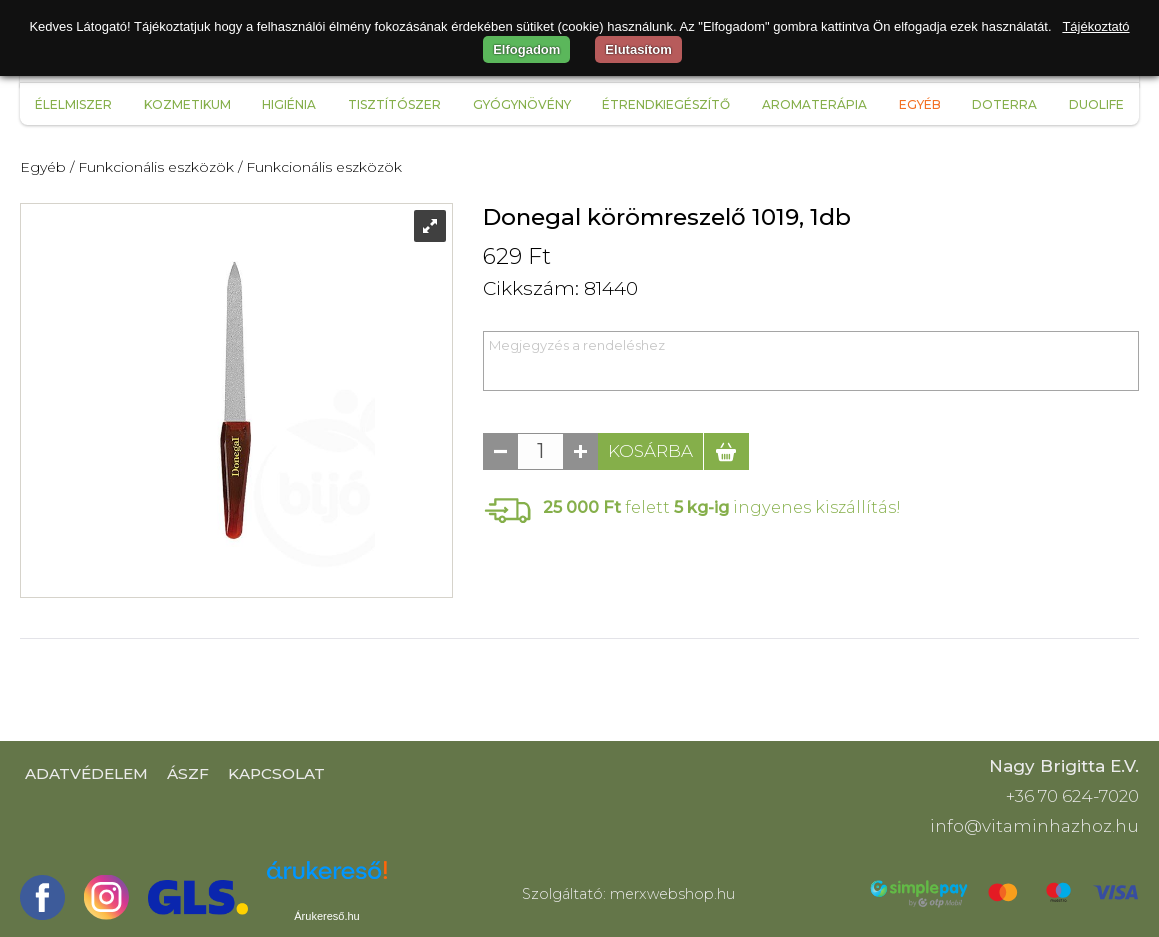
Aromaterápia (814, 104)
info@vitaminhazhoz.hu (1034, 826)
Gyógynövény (522, 104)
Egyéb (920, 104)
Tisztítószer (394, 104)
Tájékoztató (1095, 26)
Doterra (1004, 104)
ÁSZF (188, 773)
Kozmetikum (187, 104)
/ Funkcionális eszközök (152, 167)
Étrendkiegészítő (666, 104)
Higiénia (289, 104)
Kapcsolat (276, 773)
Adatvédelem (86, 773)
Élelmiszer (73, 104)
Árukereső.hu (326, 916)
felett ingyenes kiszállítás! (722, 507)
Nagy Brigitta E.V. (1064, 766)
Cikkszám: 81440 (560, 288)
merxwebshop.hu (672, 894)
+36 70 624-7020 (1072, 796)
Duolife (1096, 104)
